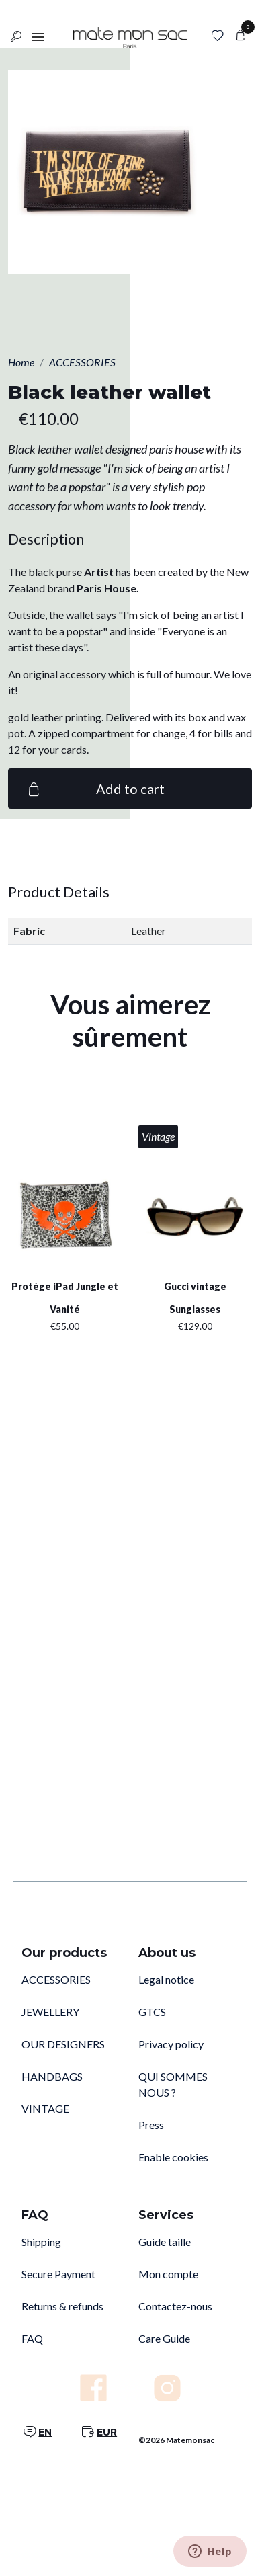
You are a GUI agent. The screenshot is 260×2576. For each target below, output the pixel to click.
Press (151, 2124)
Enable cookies (173, 2156)
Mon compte (168, 2273)
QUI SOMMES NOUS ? (173, 2084)
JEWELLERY (50, 2011)
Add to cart (94, 788)
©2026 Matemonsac (176, 2440)
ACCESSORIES (56, 1979)
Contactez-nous (175, 2306)
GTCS (152, 2011)
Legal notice (166, 1979)
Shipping (41, 2241)
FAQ (32, 2338)
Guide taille (164, 2241)
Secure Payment (58, 2273)
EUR (107, 2432)
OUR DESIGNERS (63, 2044)
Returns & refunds (62, 2306)
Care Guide (164, 2338)
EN (45, 2432)
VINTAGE (45, 2108)
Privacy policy (171, 2044)
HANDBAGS (52, 2076)
